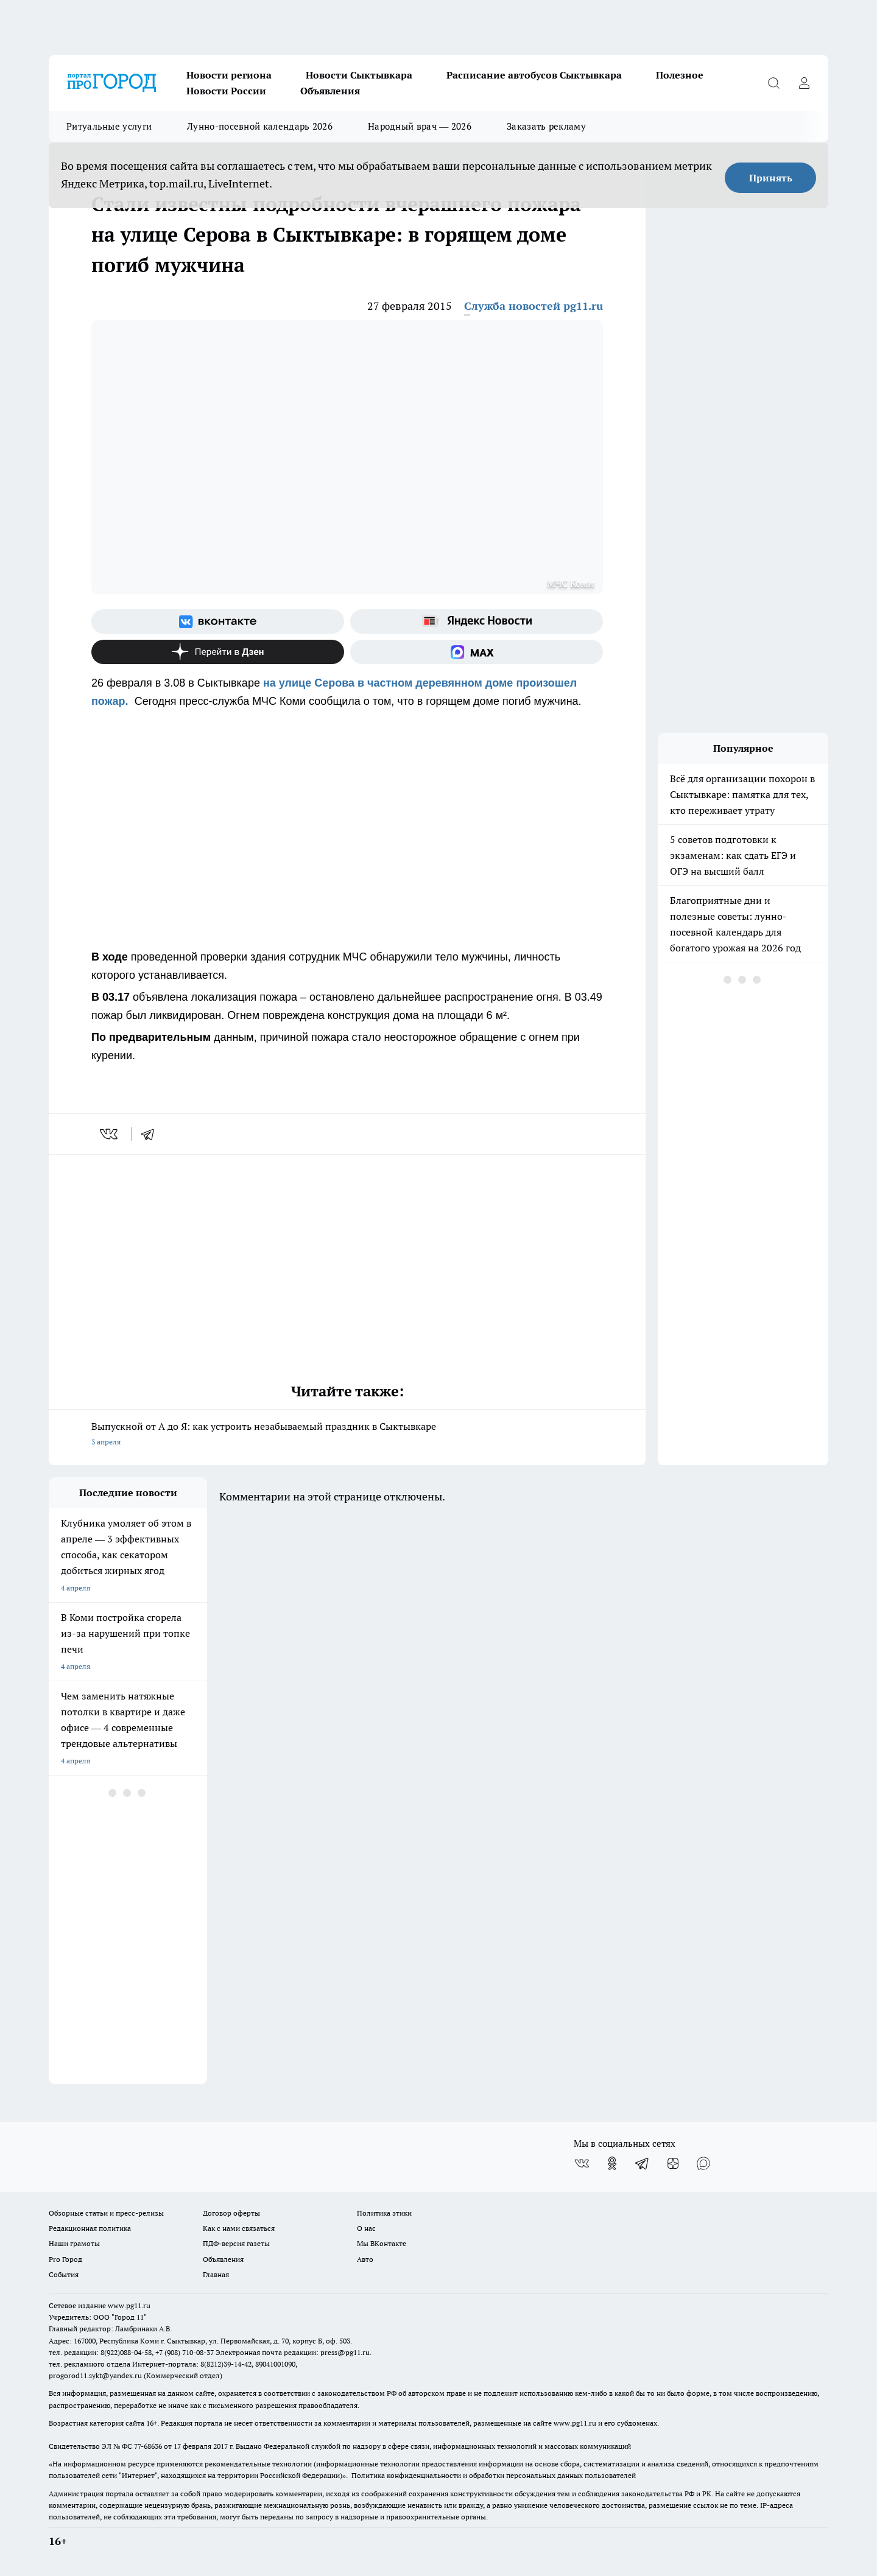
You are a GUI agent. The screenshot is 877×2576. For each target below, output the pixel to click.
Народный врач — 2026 (419, 126)
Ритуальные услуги (109, 126)
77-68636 (148, 2446)
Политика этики (384, 2212)
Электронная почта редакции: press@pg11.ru (293, 2352)
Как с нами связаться (239, 2228)
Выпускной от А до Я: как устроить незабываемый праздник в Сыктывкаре (347, 1435)
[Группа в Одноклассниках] (612, 2163)
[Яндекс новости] (476, 621)
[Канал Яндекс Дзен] (217, 652)
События (64, 2274)
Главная (216, 2274)
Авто (365, 2259)
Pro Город (65, 2259)
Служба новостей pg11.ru (533, 306)
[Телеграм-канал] (642, 2163)
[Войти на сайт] (804, 83)
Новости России (226, 91)
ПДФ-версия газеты (236, 2243)
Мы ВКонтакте (381, 2243)
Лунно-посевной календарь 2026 (260, 126)
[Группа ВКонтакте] (217, 621)
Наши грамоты (74, 2243)
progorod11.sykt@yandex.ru (95, 2375)
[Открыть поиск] (773, 83)
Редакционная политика (90, 2228)
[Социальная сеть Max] (476, 652)
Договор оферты (231, 2212)
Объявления (330, 91)
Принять (770, 178)
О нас (366, 2228)
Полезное (679, 75)
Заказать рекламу (546, 126)
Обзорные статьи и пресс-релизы (106, 2212)
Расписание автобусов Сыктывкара (534, 75)
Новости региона (229, 75)
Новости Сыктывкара (359, 75)
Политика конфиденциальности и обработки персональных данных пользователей (493, 2475)
